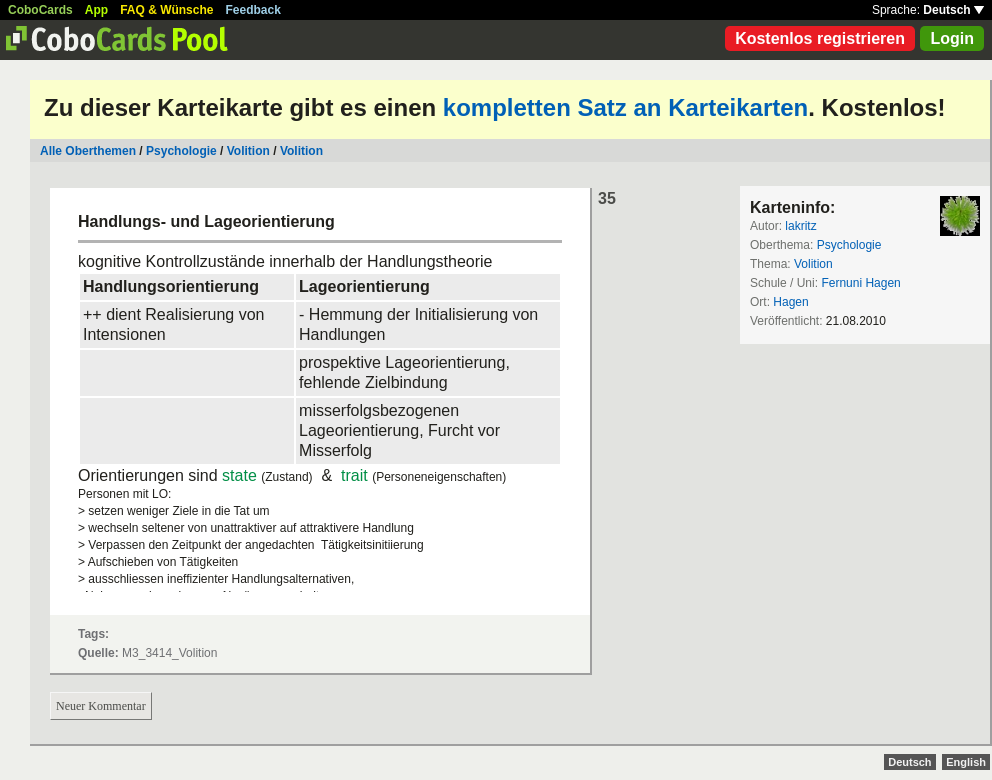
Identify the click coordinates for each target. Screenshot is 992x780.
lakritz (800, 226)
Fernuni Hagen (860, 283)
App (96, 10)
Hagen (790, 302)
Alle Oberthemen (88, 151)
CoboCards (40, 10)
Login (952, 38)
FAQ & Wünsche (166, 10)
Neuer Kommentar (101, 706)
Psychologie (181, 151)
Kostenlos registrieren (820, 38)
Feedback (253, 10)
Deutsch (953, 10)
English (966, 762)
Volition (248, 151)
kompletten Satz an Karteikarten (625, 107)
